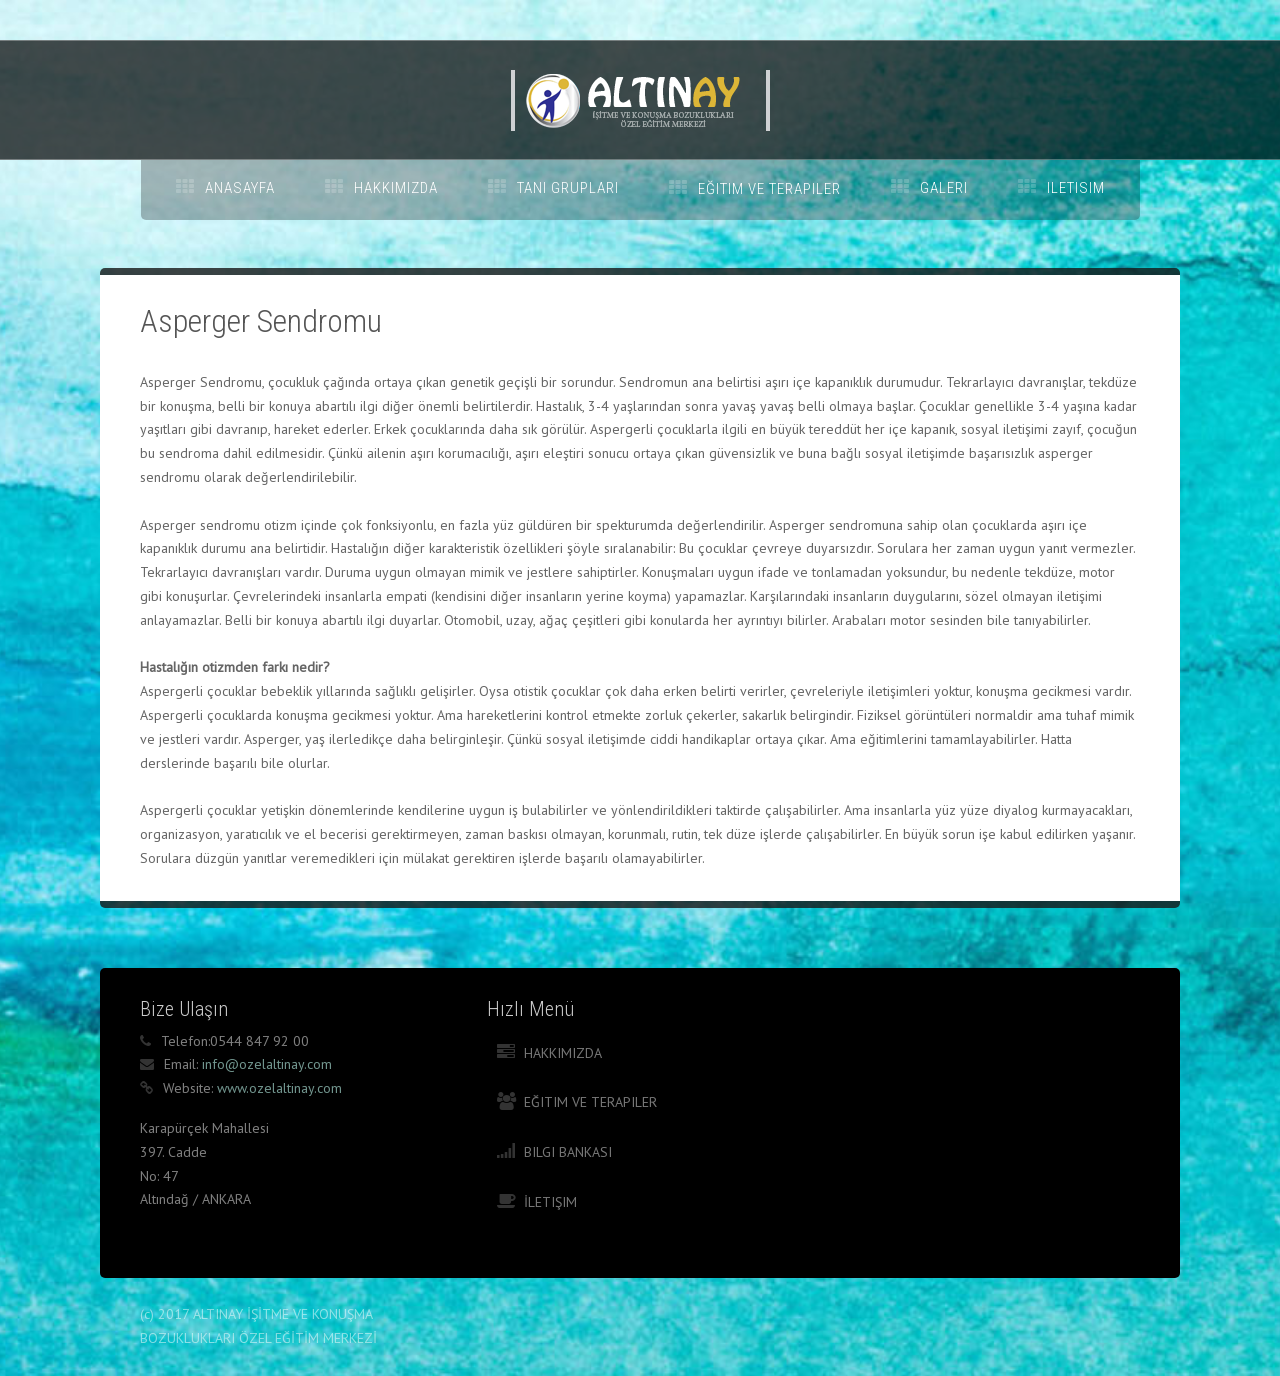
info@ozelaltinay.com (267, 1064)
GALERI (944, 188)
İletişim (550, 1202)
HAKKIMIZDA (396, 188)
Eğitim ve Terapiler (590, 1102)
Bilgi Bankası (568, 1152)
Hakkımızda (563, 1053)
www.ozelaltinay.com (279, 1088)
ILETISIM (1076, 188)
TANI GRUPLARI (568, 188)
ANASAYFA (240, 188)
